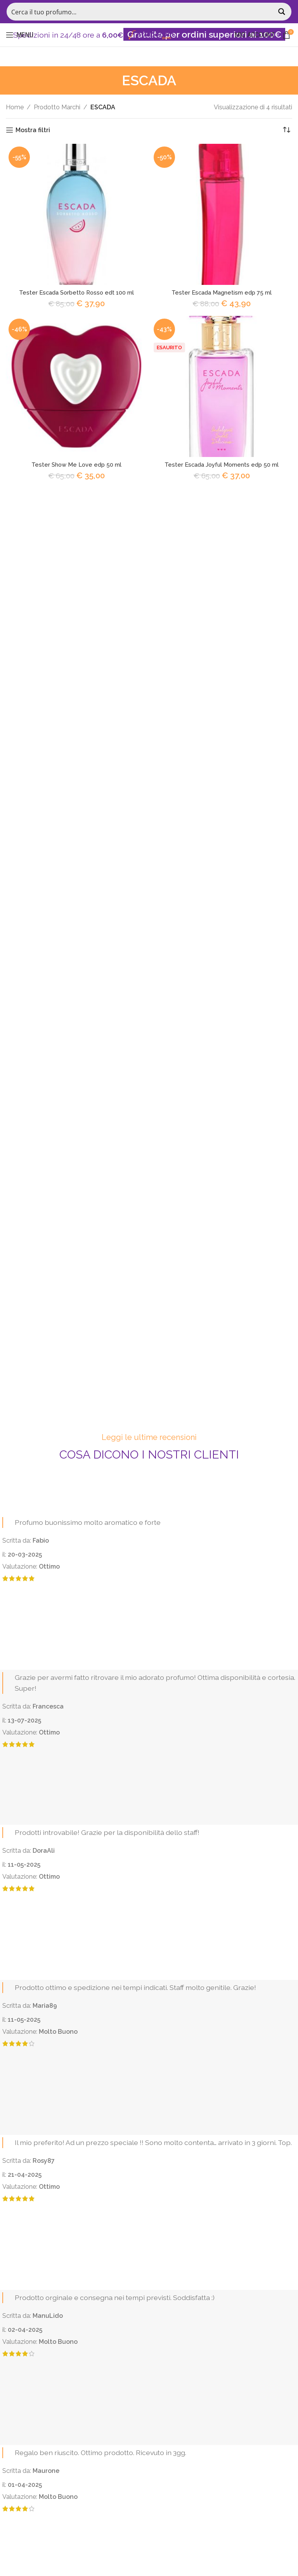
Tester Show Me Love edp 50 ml (76, 464)
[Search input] (140, 12)
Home (15, 107)
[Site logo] (149, 34)
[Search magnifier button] (282, 11)
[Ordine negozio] (286, 130)
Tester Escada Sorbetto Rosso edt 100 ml (76, 292)
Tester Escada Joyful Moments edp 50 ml (221, 464)
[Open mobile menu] (19, 35)
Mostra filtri (33, 130)
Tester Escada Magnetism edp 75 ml (221, 292)
